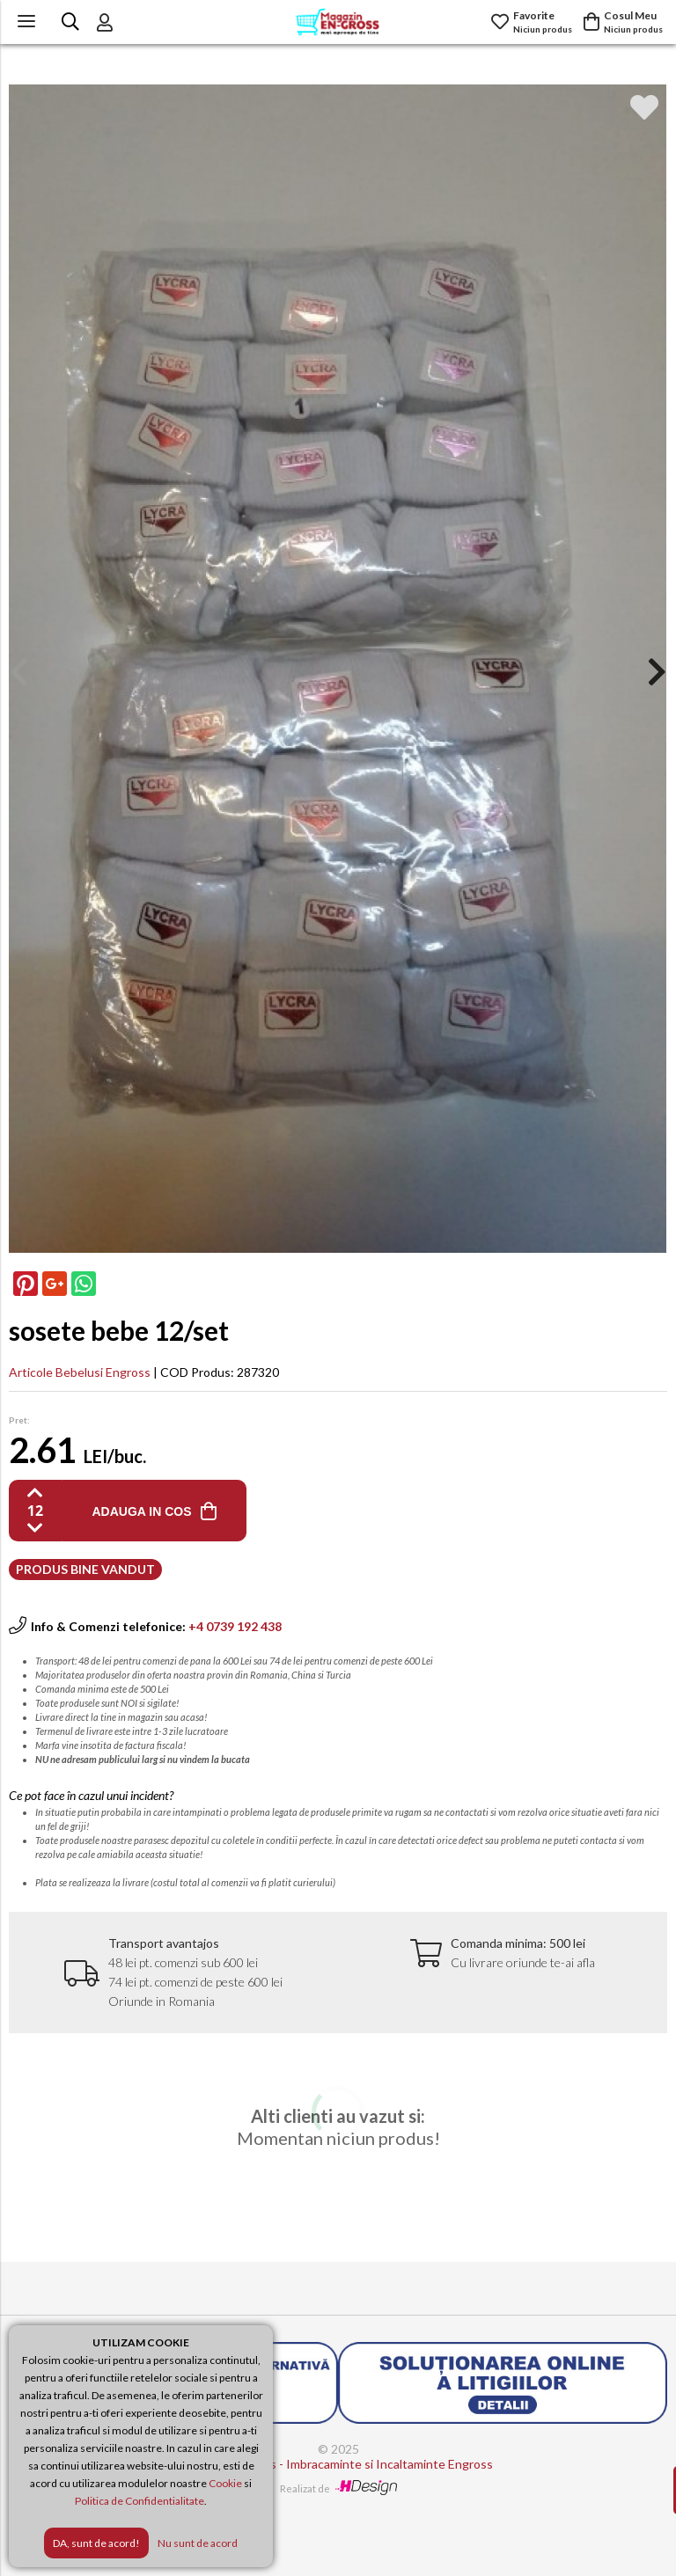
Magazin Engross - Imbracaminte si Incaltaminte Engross (338, 2463)
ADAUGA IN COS (141, 1511)
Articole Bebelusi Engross (80, 1372)
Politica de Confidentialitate (139, 2500)
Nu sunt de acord (198, 2543)
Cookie (225, 2483)
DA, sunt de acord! (96, 2543)
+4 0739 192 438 (235, 1626)
